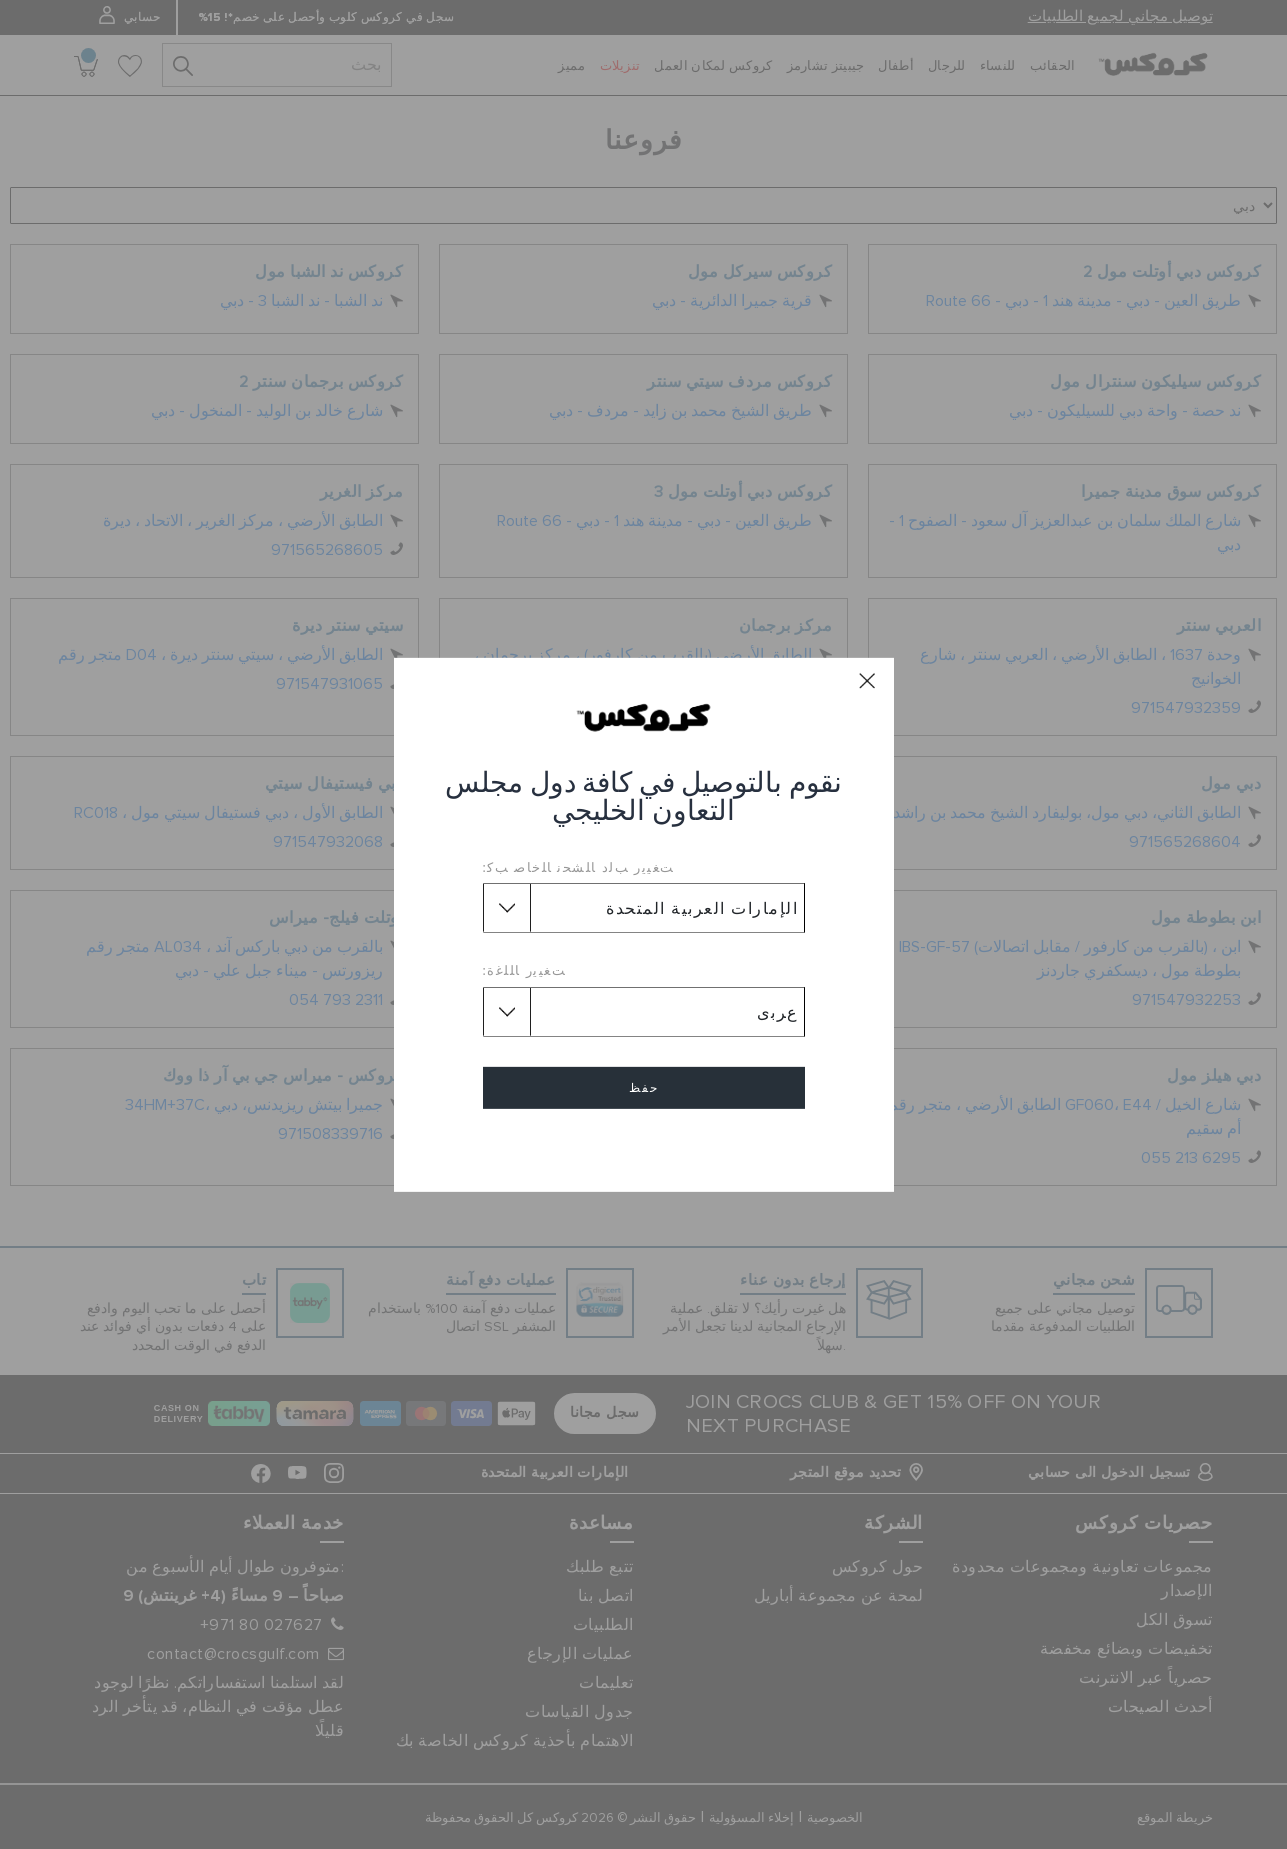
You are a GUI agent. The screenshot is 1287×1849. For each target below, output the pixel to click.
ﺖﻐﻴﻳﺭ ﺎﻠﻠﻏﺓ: (525, 970)
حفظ (644, 1088)
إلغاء (644, 1145)
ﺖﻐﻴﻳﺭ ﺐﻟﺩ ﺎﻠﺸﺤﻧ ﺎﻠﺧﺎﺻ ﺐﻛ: (579, 867)
